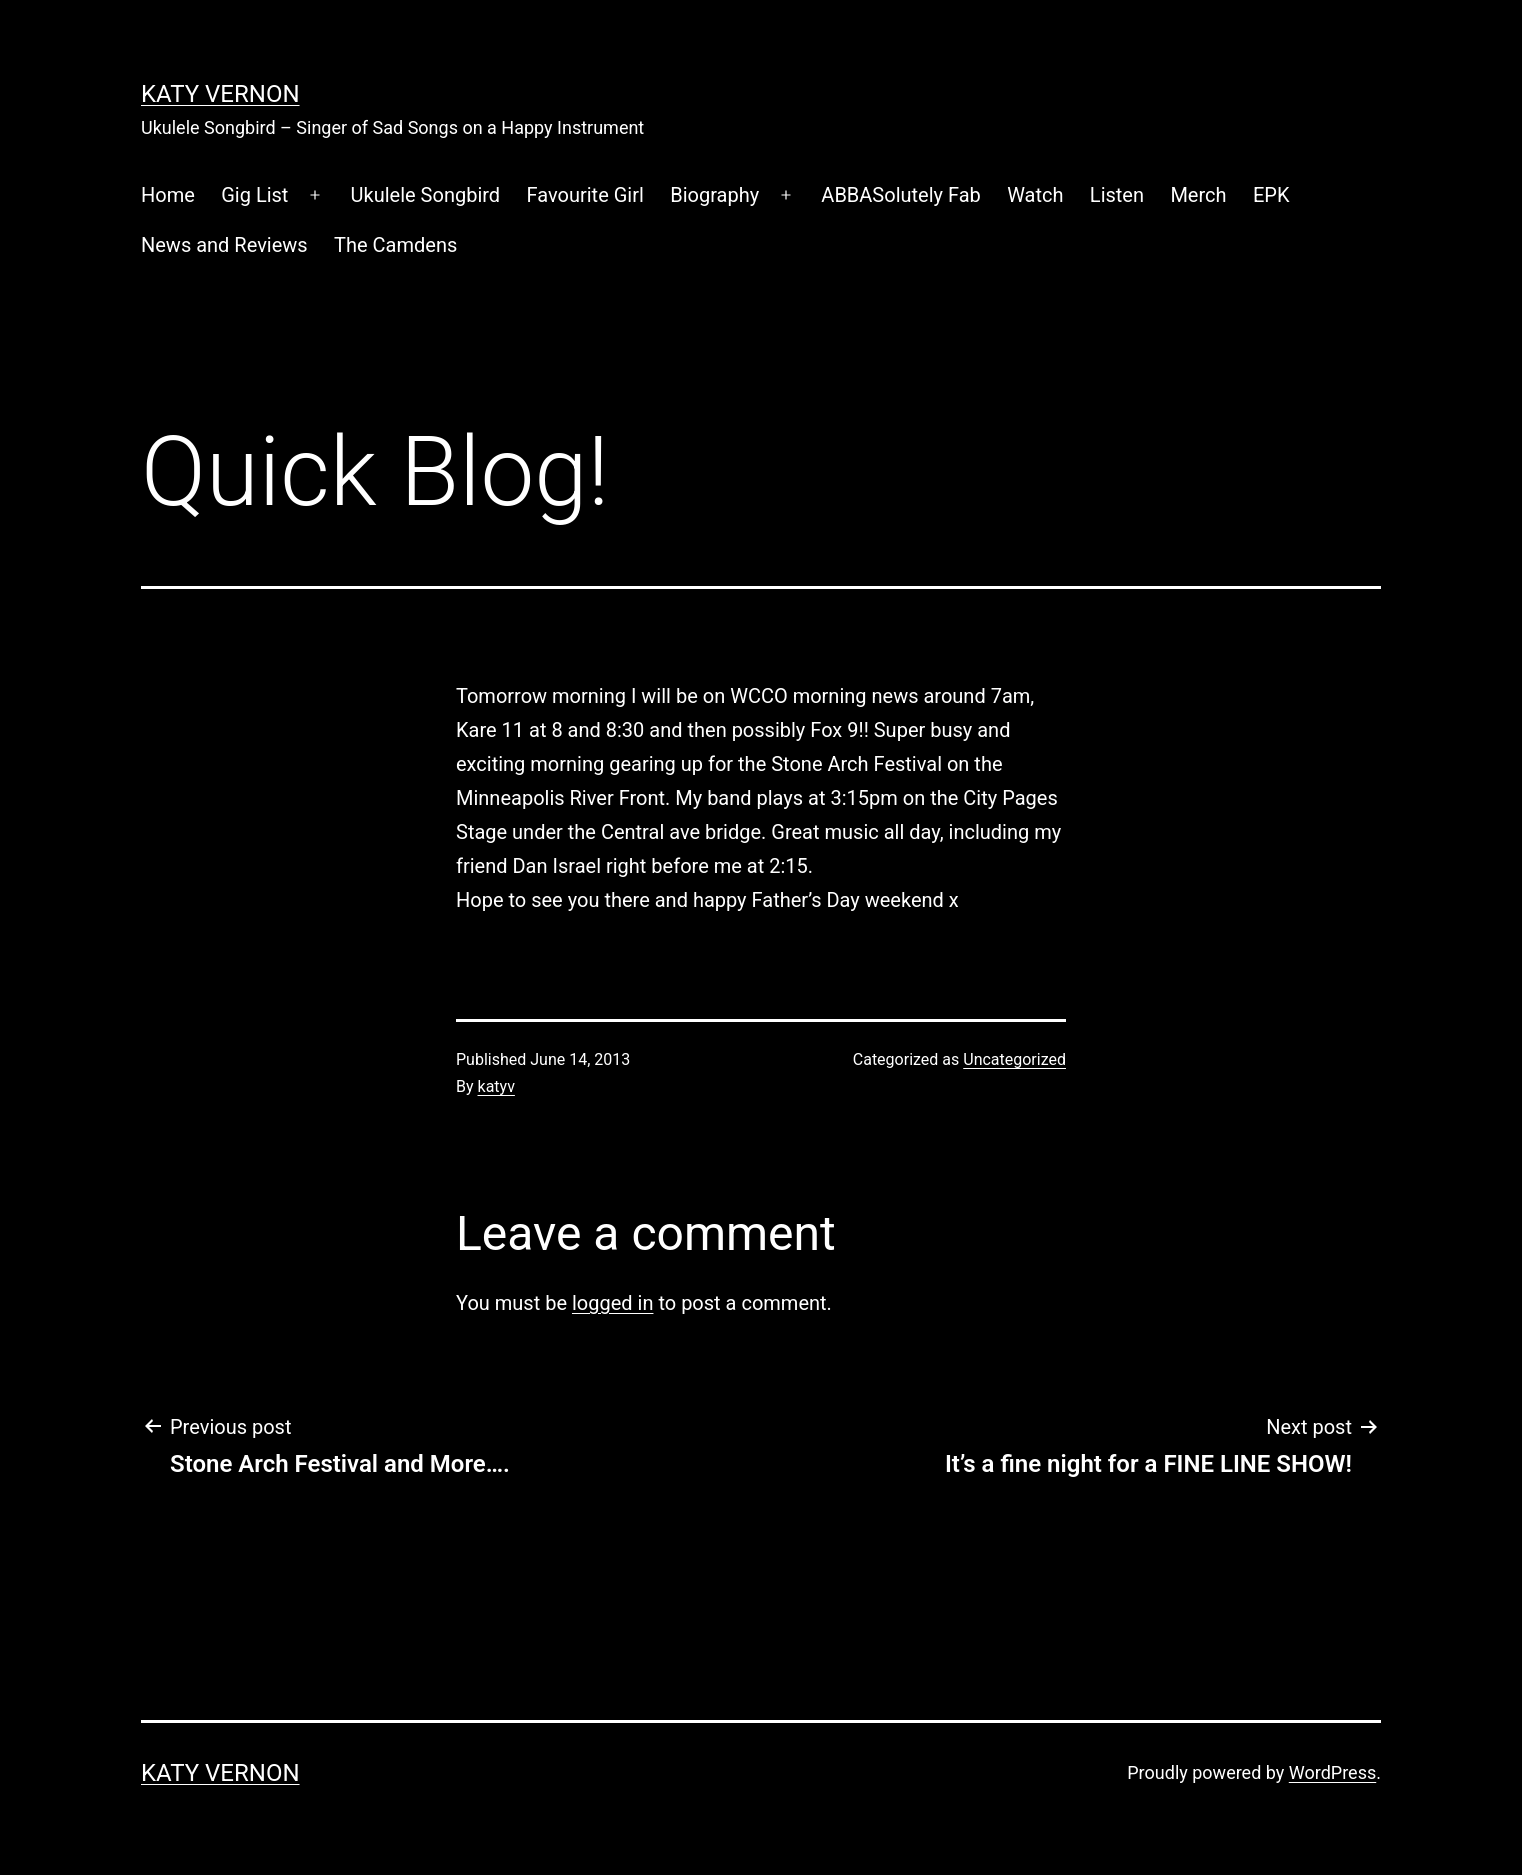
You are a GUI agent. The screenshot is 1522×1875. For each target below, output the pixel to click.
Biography (714, 195)
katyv (496, 1086)
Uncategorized (1014, 1059)
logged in (612, 1303)
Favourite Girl (585, 195)
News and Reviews (224, 245)
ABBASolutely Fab (900, 195)
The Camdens (395, 245)
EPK (1271, 195)
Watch (1035, 195)
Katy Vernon (220, 94)
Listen (1117, 195)
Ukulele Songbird (426, 195)
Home (168, 195)
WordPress (1332, 1772)
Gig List (254, 195)
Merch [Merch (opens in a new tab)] (1198, 195)
